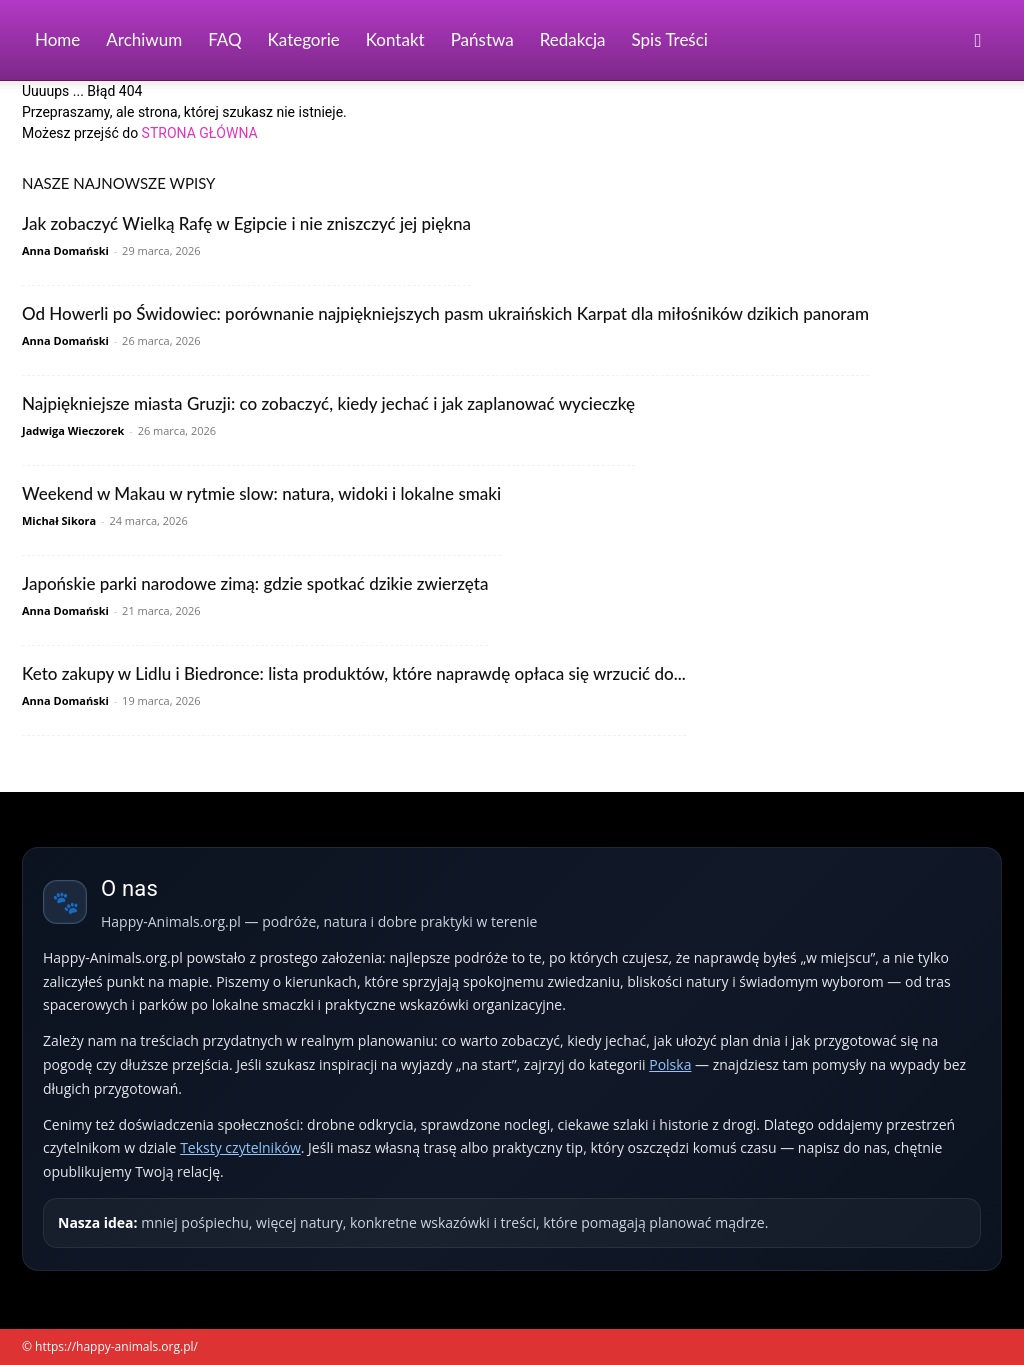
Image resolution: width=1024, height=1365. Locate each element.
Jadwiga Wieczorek (73, 430)
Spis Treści (670, 39)
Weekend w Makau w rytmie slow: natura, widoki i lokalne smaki (261, 493)
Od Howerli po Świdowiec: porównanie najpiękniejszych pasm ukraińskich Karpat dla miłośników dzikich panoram (445, 313)
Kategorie (304, 39)
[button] (978, 41)
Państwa (482, 39)
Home (57, 39)
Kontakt (395, 39)
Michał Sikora (59, 520)
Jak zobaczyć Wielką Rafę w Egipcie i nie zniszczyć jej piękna (246, 223)
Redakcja (573, 39)
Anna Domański (65, 250)
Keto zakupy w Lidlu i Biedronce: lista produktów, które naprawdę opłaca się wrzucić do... (354, 673)
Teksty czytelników (240, 1147)
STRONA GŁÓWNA (200, 133)
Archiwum (144, 39)
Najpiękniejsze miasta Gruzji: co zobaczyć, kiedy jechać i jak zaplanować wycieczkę (328, 403)
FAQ (224, 39)
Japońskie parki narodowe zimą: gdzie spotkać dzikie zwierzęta (255, 583)
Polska (670, 1064)
